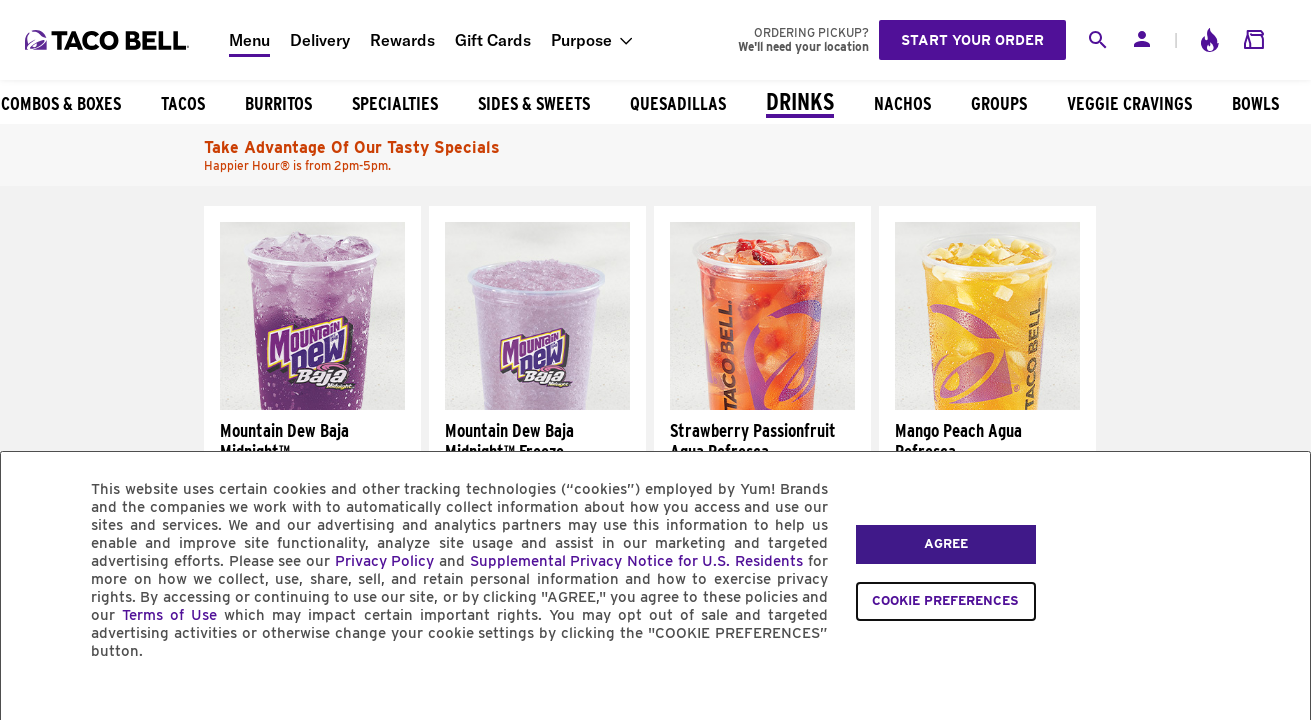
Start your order (972, 40)
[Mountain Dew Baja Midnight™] (312, 405)
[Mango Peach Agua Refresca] (987, 405)
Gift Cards (493, 40)
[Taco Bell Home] (109, 40)
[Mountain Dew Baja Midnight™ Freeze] (537, 405)
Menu (249, 40)
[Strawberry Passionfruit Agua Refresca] (762, 405)
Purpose (581, 40)
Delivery (320, 40)
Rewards (402, 40)
